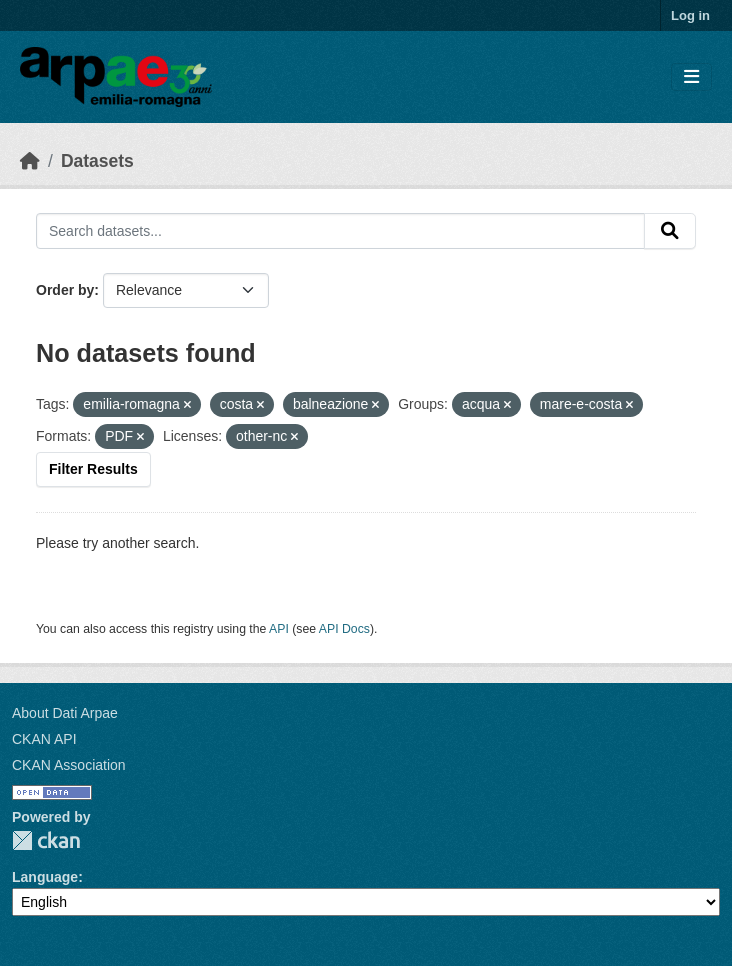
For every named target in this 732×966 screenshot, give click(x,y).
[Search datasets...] (340, 231)
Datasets (97, 161)
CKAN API (44, 739)
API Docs (344, 629)
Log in (690, 15)
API (279, 629)
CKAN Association (69, 765)
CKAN (46, 840)
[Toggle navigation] (691, 77)
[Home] (30, 161)
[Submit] (670, 231)
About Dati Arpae (65, 713)
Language (45, 877)
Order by (65, 290)
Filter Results (93, 469)
